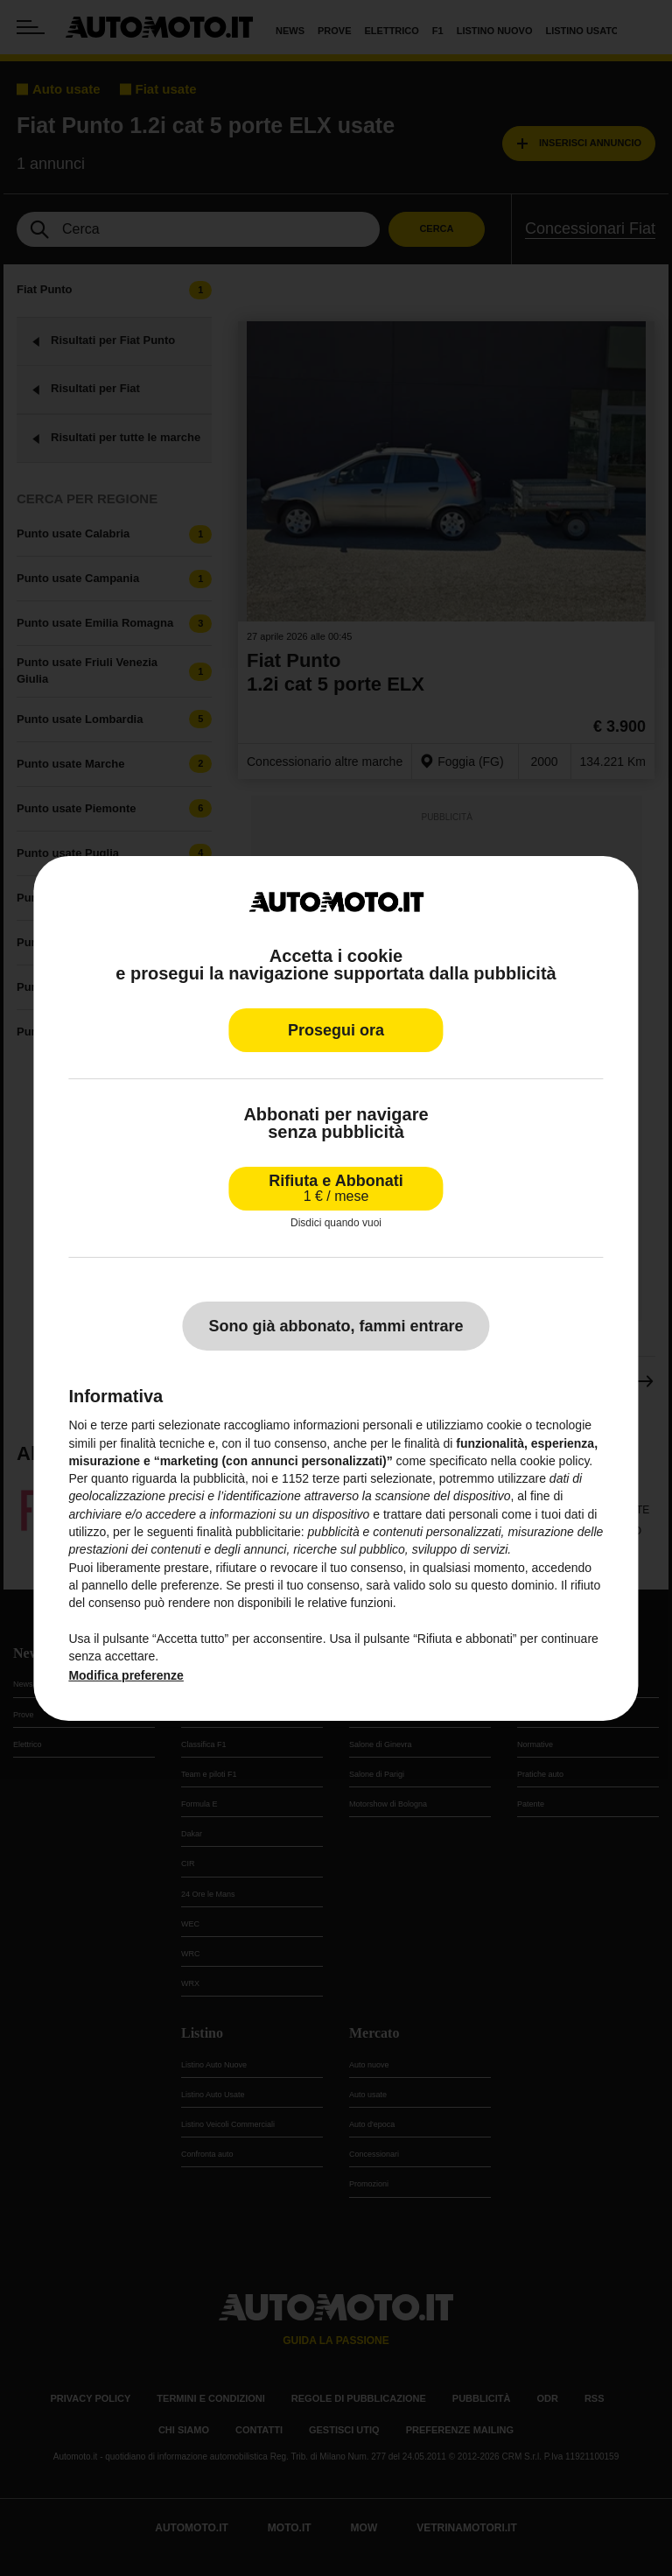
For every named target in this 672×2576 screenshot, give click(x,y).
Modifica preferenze (125, 1675)
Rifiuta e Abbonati (335, 1188)
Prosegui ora (336, 1030)
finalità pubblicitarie (249, 1532)
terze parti (339, 1478)
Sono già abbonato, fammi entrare (335, 1326)
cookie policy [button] (554, 1461)
